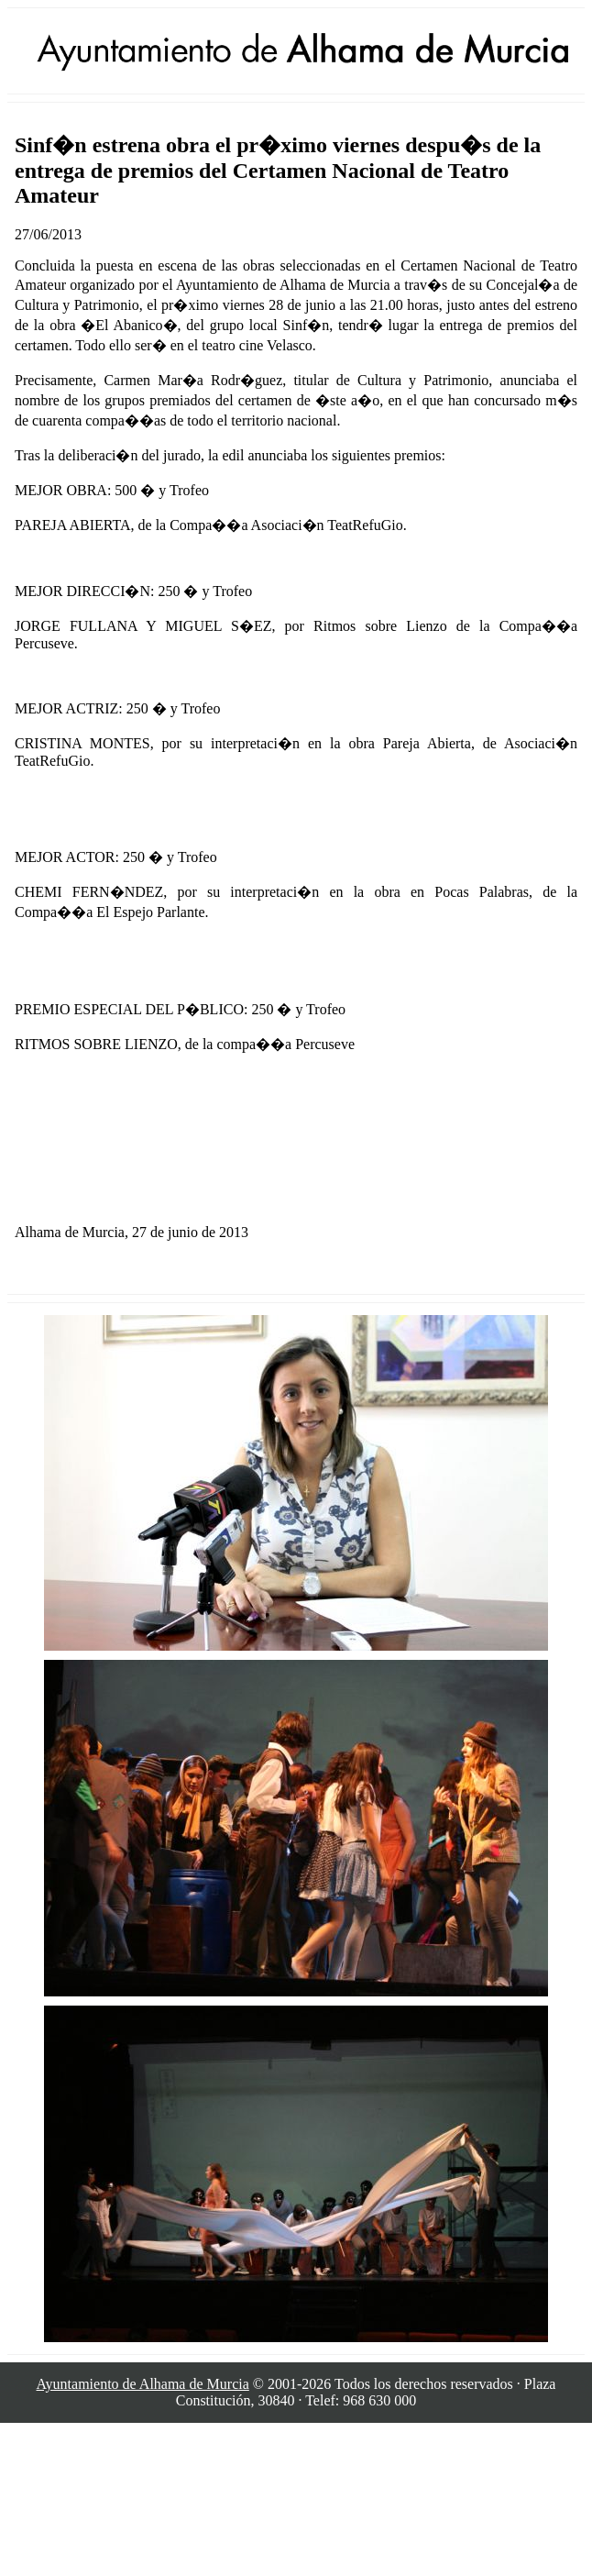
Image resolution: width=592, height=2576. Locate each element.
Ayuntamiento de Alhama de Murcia (143, 2384)
